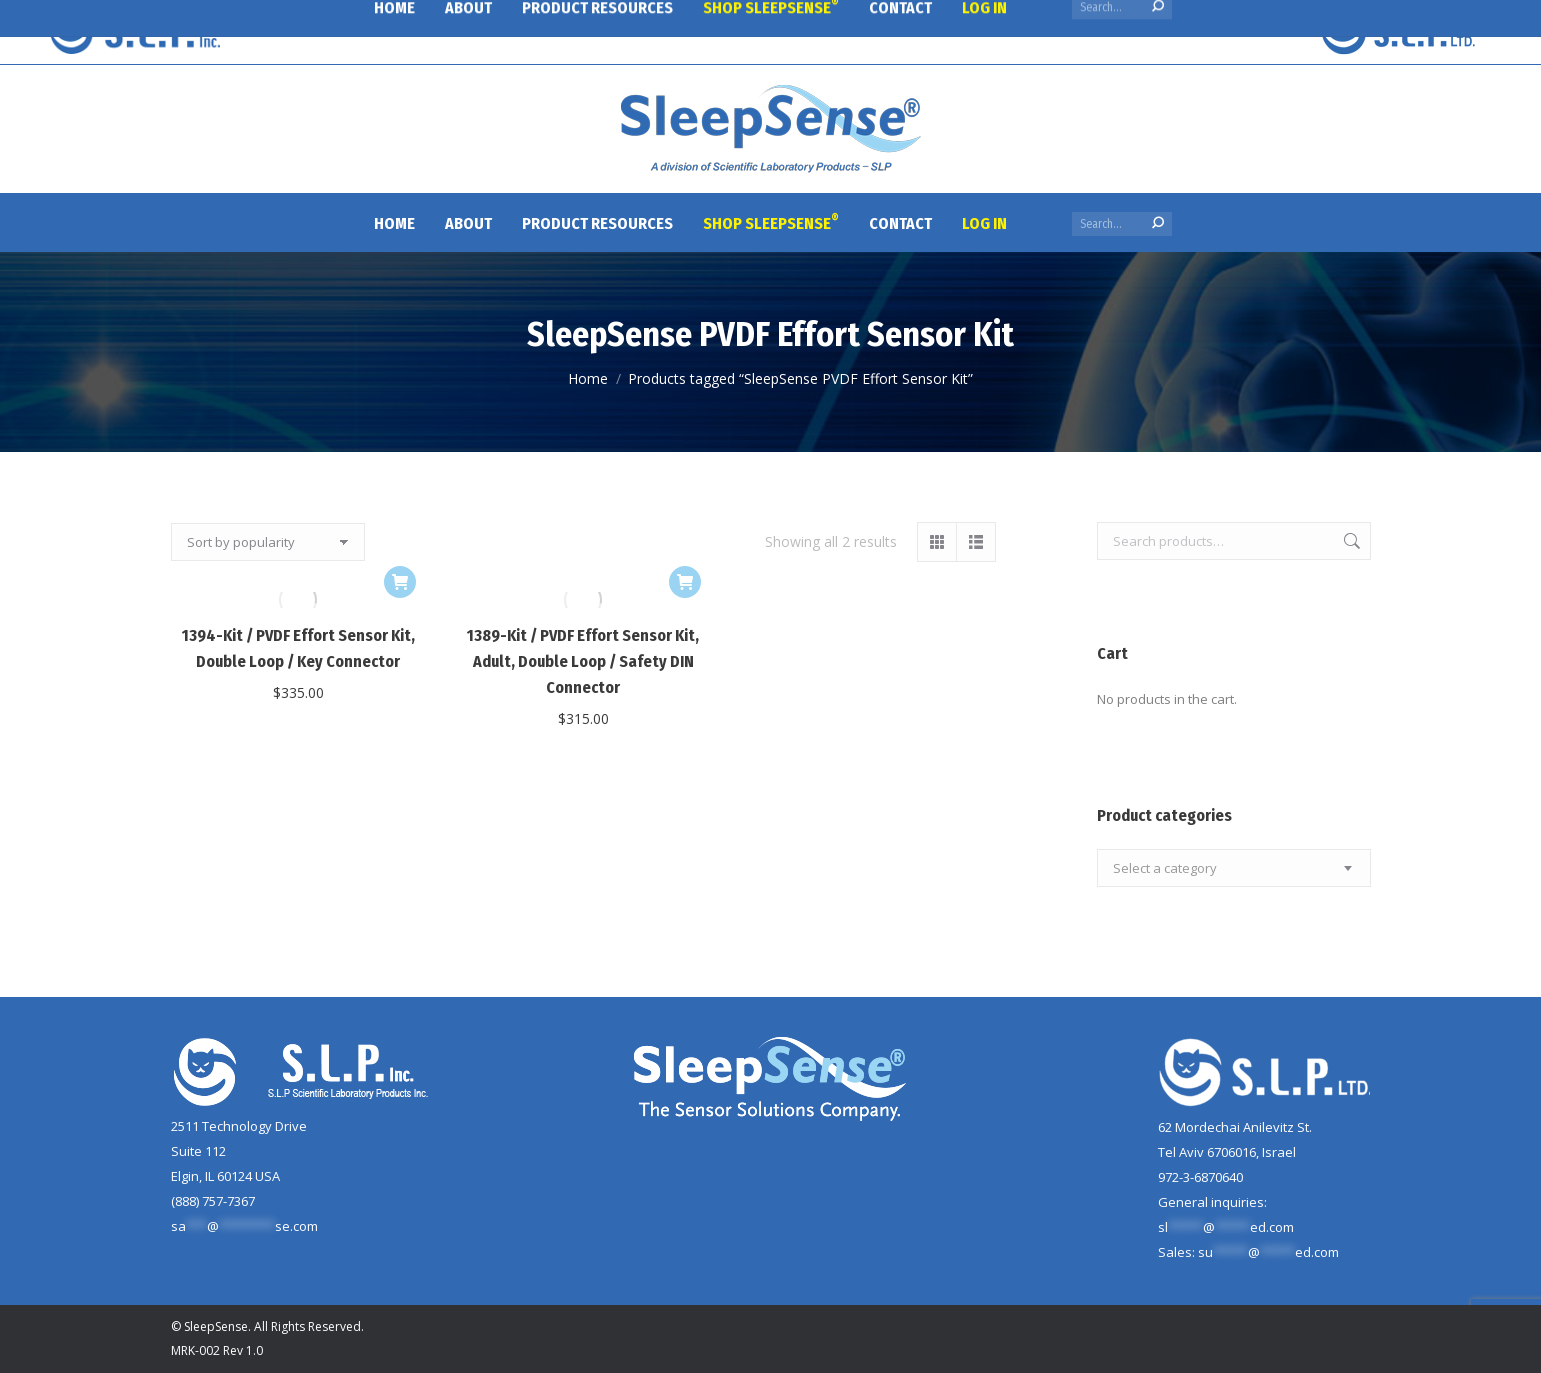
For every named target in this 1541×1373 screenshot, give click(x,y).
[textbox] (1165, 868)
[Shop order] (268, 542)
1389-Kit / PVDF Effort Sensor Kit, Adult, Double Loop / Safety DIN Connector (583, 661)
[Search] (1122, 224)
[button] (400, 582)
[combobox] (1234, 868)
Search (1350, 541)
